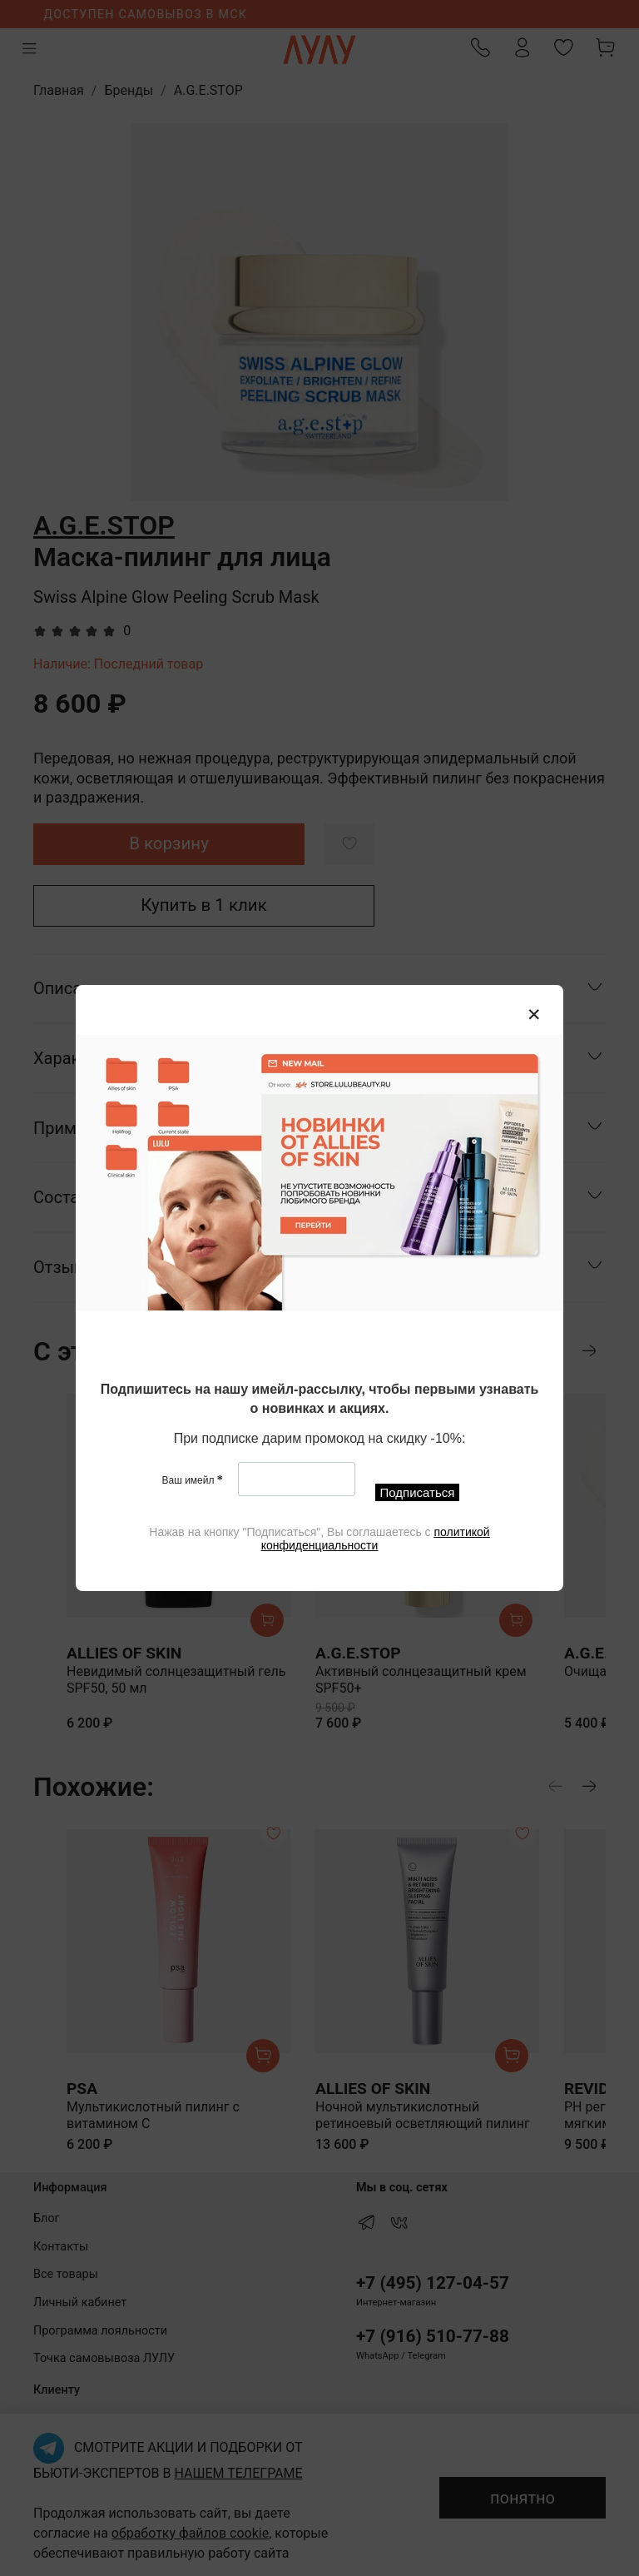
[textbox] (319, 1400)
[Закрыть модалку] (534, 1015)
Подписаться (417, 1492)
